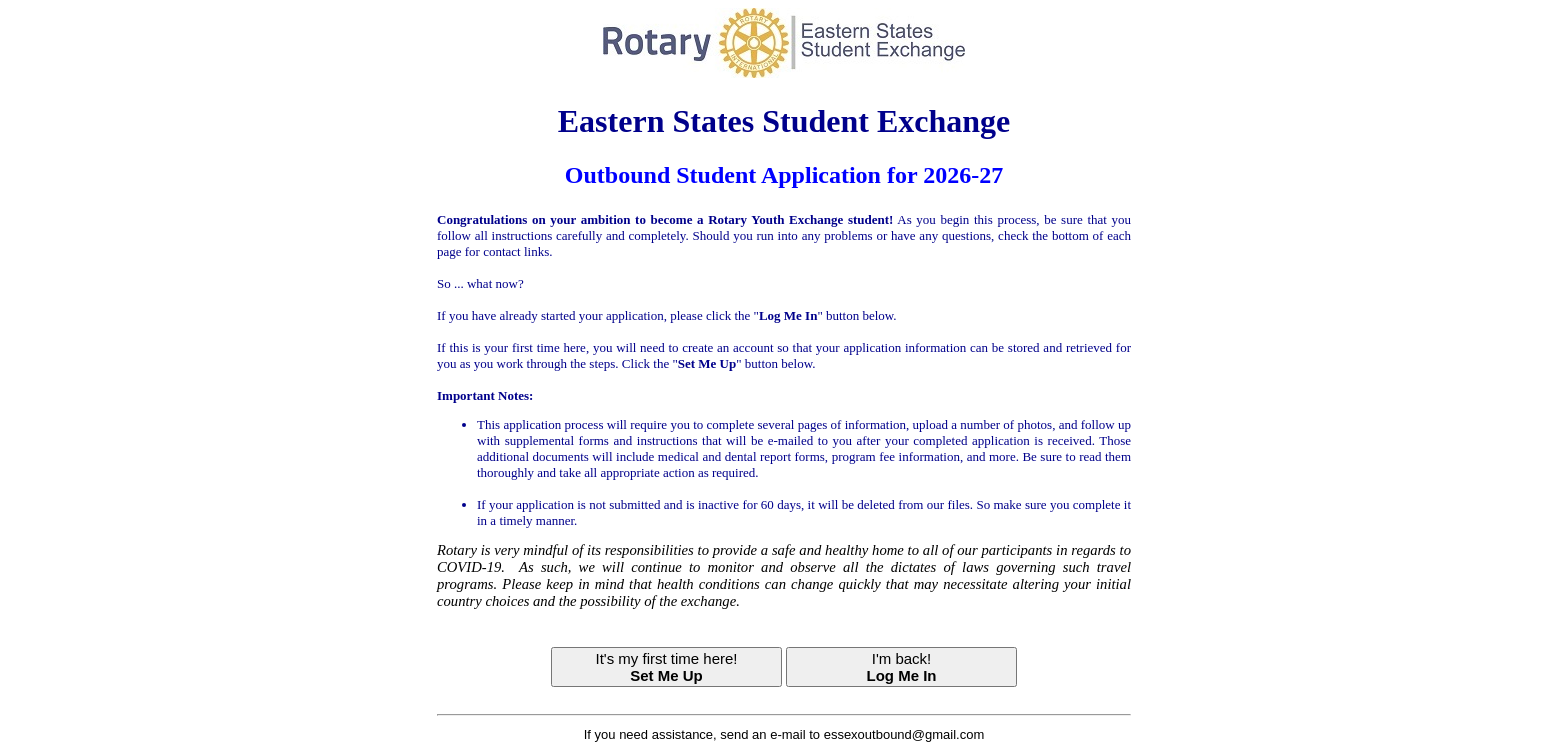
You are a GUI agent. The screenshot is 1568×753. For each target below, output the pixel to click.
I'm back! (902, 667)
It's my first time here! (666, 667)
